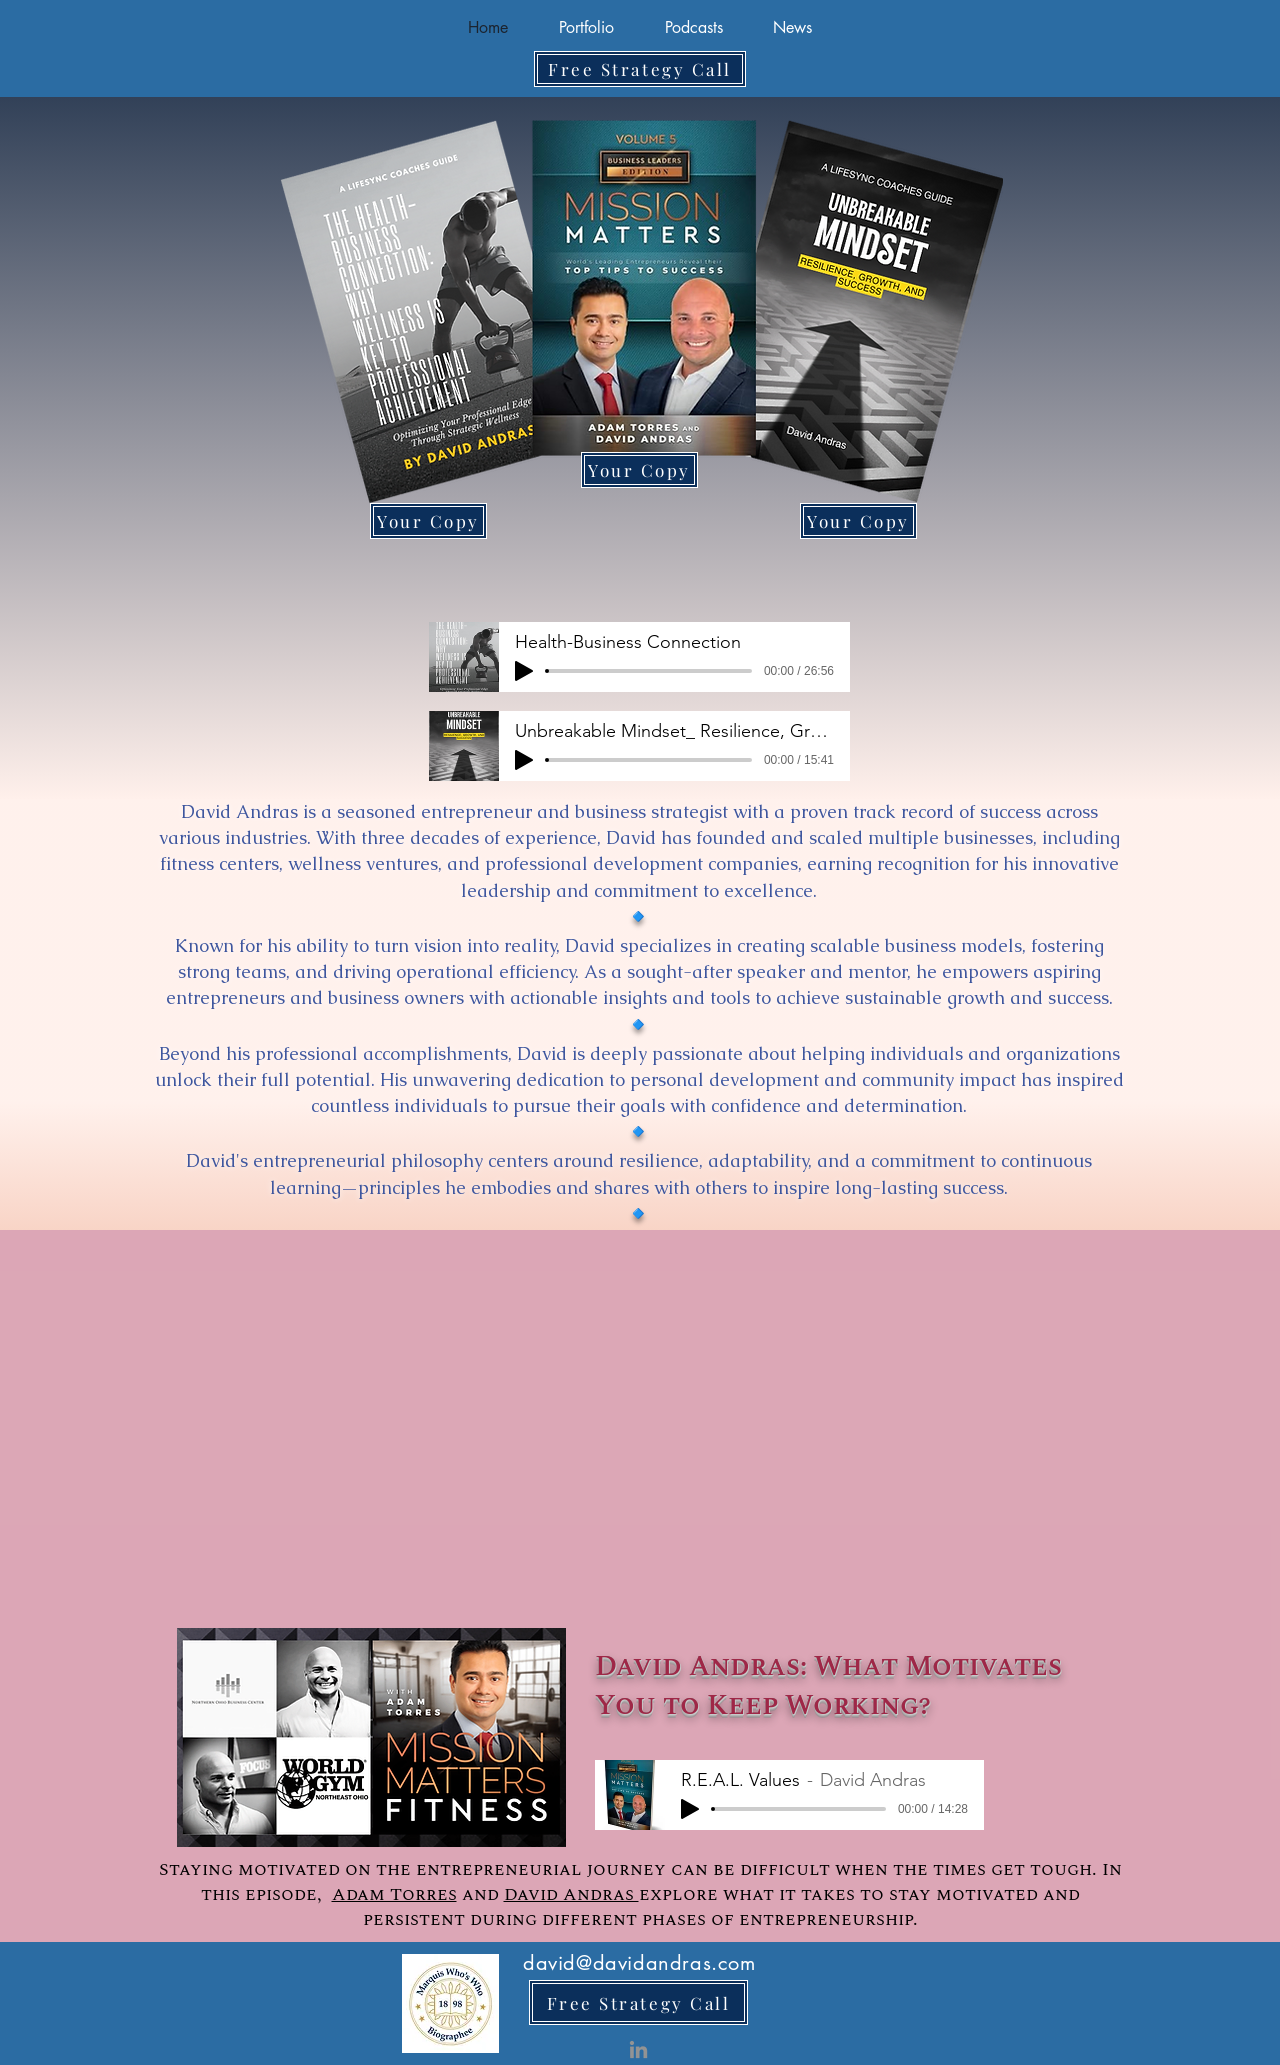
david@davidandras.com (639, 1963)
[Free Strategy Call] (640, 69)
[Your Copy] (639, 470)
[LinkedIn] (638, 2049)
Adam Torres (394, 1894)
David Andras (571, 1894)
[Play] (524, 671)
